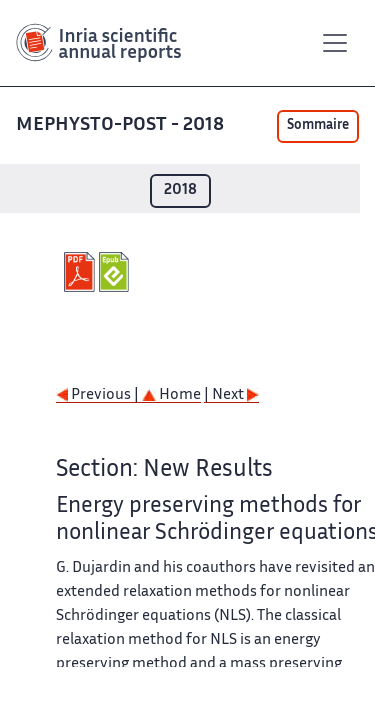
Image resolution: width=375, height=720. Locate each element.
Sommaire (318, 126)
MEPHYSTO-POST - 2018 (120, 125)
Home (171, 395)
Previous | (99, 395)
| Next (231, 395)
